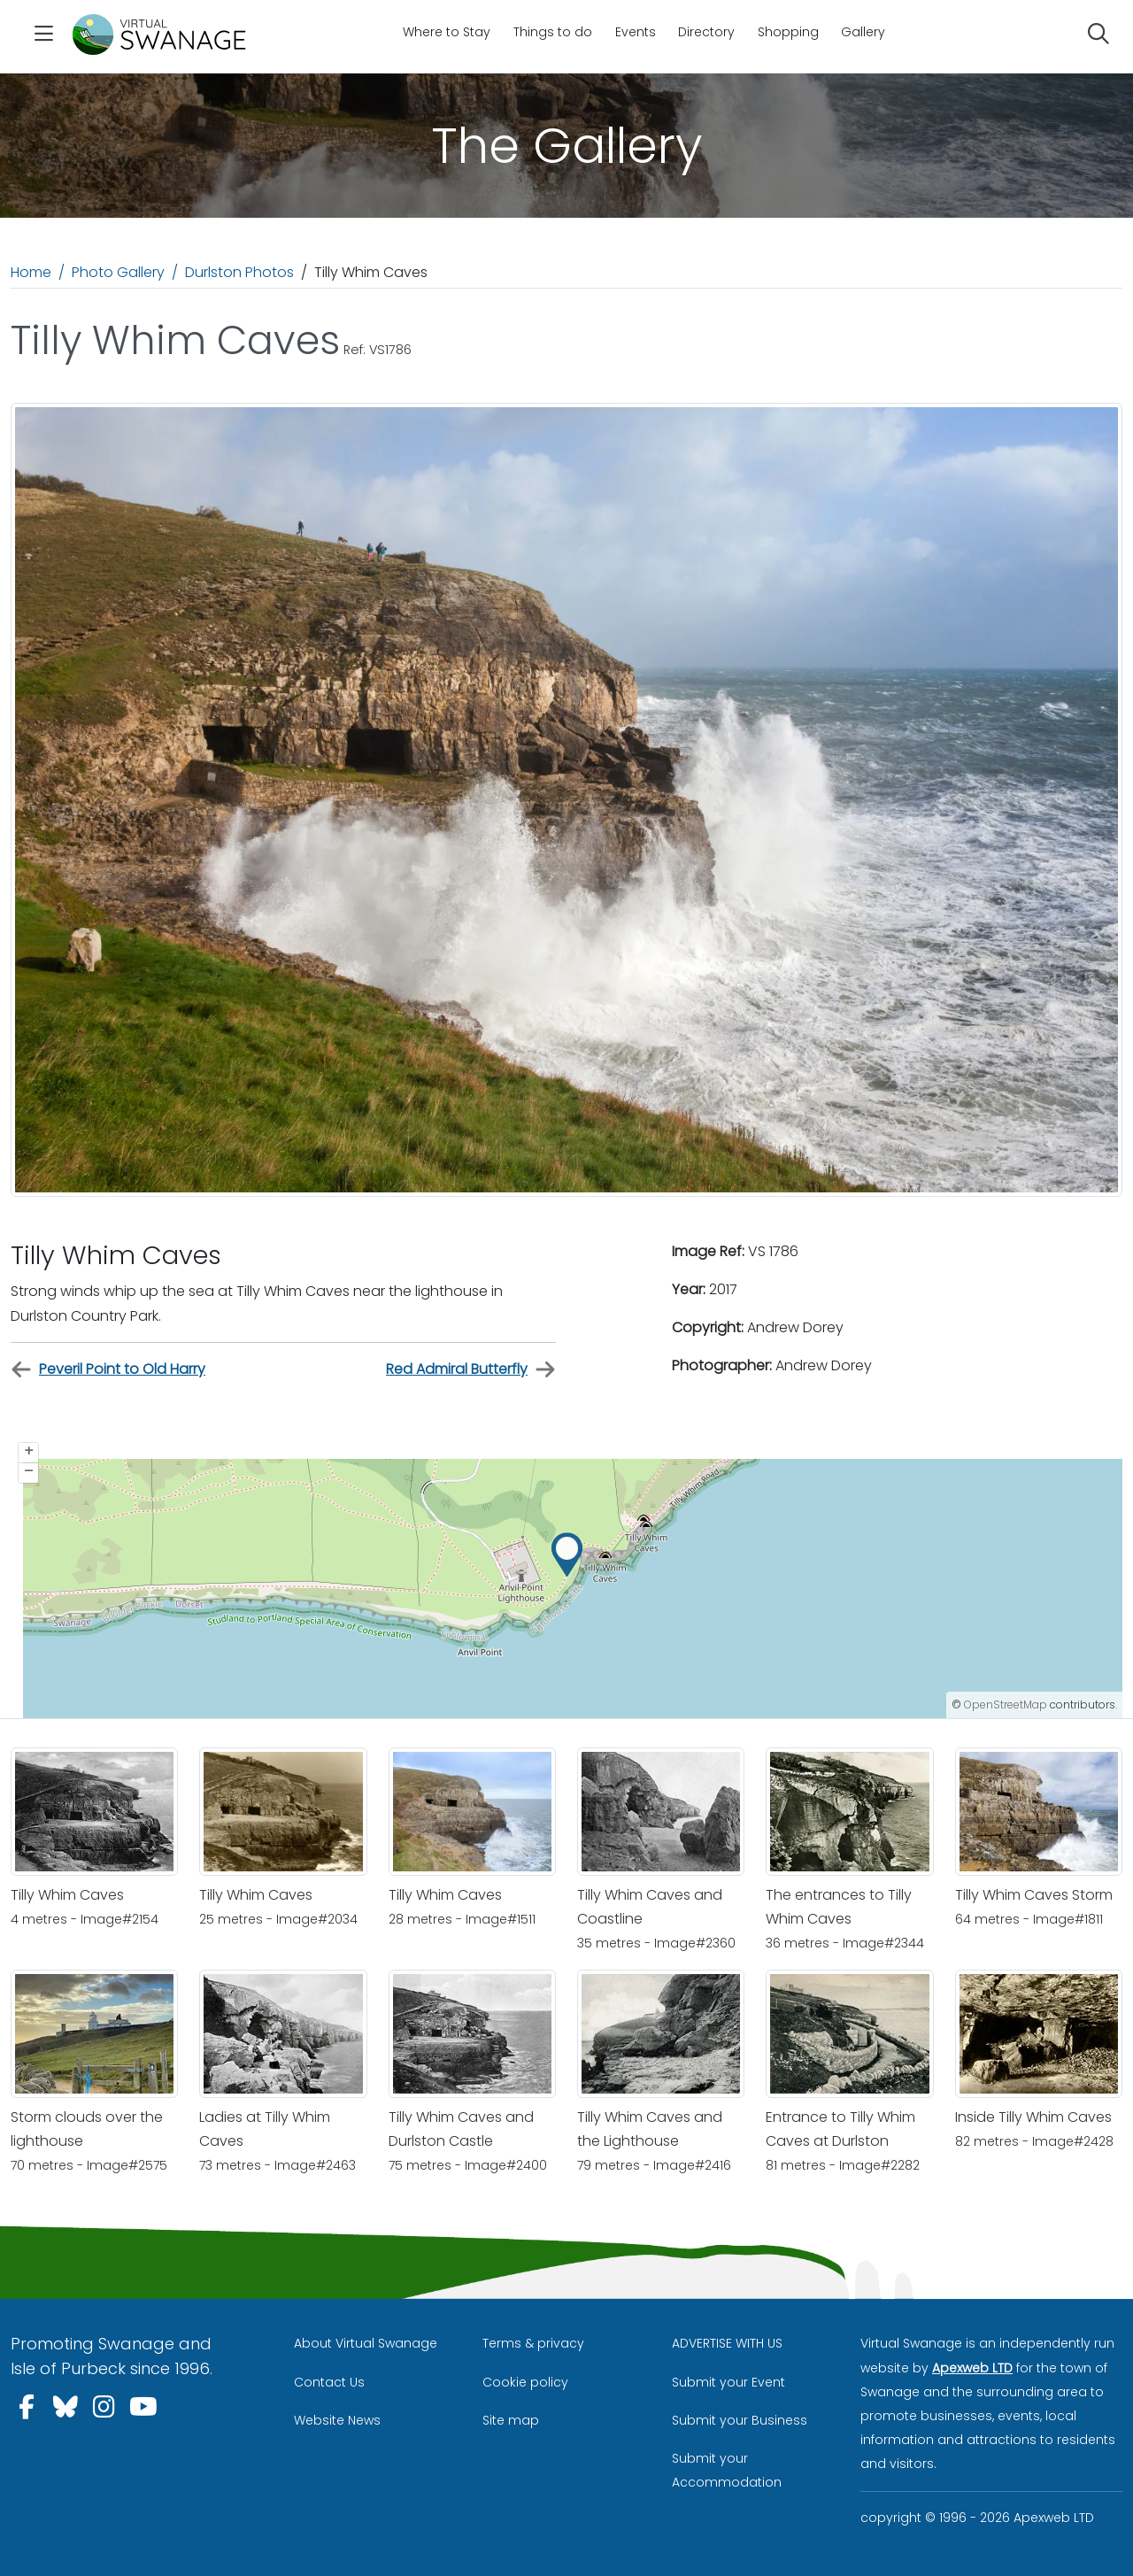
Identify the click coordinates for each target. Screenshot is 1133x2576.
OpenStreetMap (1005, 1704)
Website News (337, 2420)
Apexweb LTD (972, 2368)
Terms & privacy (533, 2343)
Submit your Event (728, 2382)
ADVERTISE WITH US (727, 2343)
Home (31, 272)
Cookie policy (525, 2382)
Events (635, 32)
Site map (510, 2420)
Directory (706, 32)
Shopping (788, 32)
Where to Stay (446, 32)
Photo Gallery (118, 272)
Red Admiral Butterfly (471, 1370)
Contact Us (329, 2382)
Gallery (863, 32)
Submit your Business (739, 2420)
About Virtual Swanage (365, 2343)
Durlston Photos (239, 272)
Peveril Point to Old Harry (108, 1370)
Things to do (552, 32)
